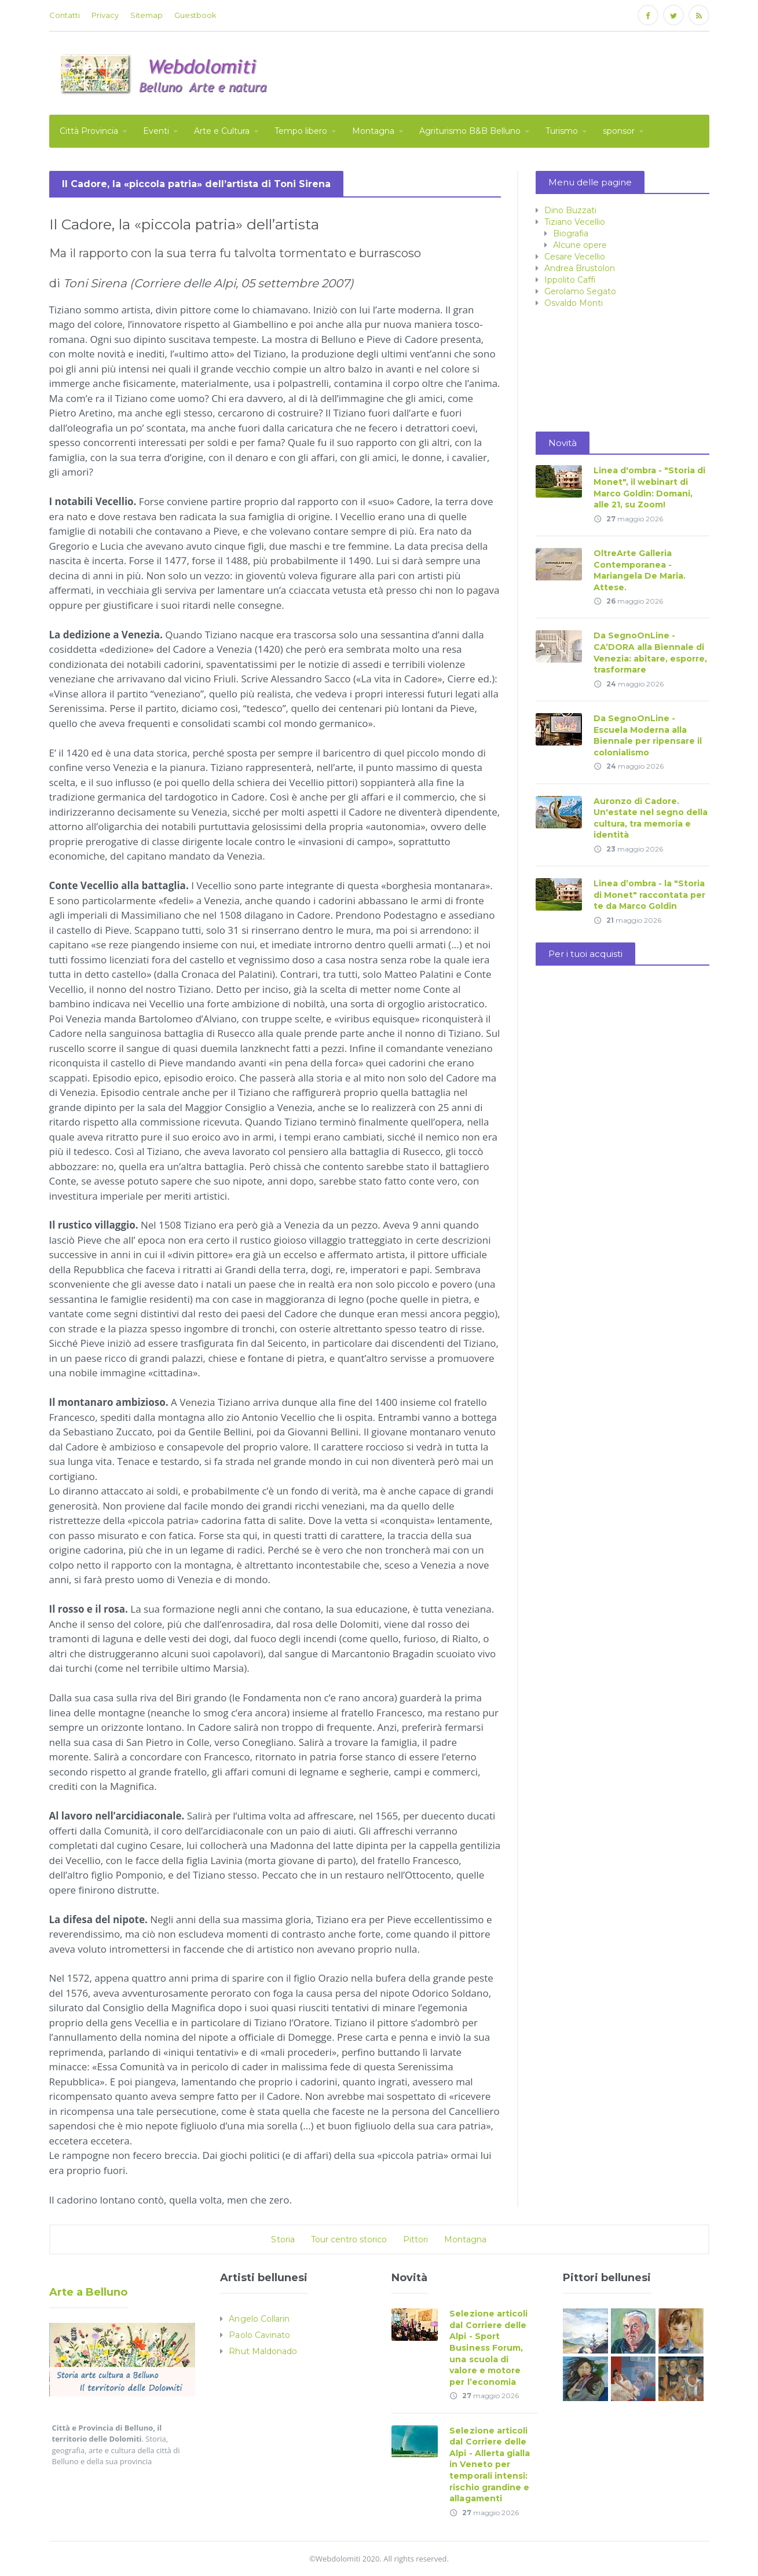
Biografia (571, 233)
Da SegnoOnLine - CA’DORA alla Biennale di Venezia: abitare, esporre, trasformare (650, 652)
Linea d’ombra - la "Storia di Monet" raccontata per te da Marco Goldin (649, 894)
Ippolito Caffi (570, 280)
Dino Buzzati (570, 210)
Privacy (105, 15)
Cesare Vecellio (574, 256)
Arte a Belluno (88, 2292)
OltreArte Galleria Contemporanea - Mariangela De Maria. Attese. (640, 570)
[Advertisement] (498, 71)
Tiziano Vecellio (574, 222)
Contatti (64, 15)
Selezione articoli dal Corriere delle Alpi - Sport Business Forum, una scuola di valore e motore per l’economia (493, 2347)
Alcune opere (580, 245)
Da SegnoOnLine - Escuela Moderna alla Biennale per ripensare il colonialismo (648, 735)
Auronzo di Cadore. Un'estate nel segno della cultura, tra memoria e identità (651, 818)
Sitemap (146, 15)
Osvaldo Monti (573, 303)
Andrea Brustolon (579, 268)
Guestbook (195, 15)
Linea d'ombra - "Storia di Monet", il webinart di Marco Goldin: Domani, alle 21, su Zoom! (649, 487)
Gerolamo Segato (580, 291)
